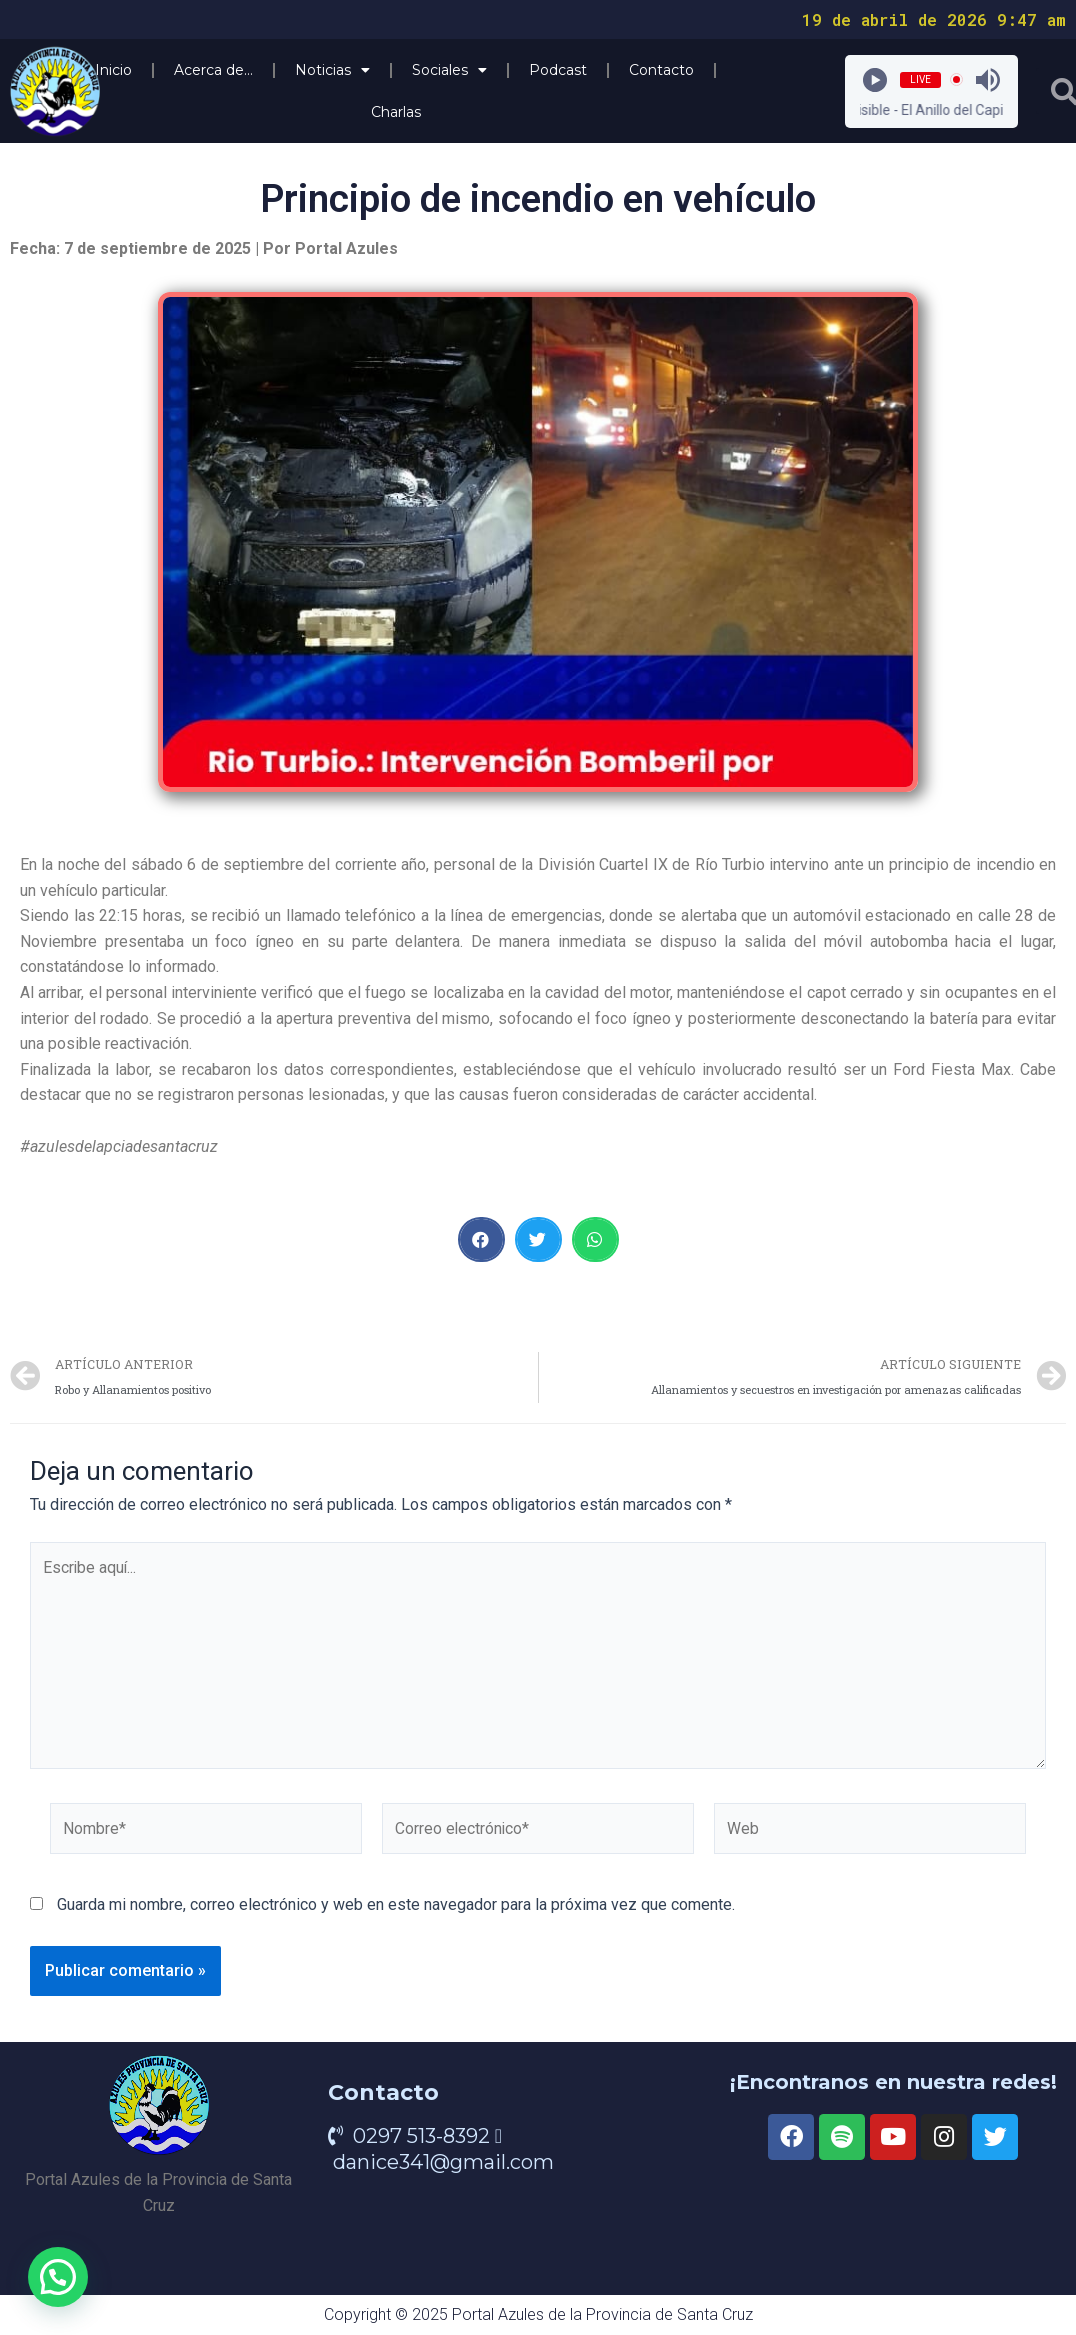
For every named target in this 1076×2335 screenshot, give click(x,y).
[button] (481, 1239)
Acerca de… (213, 70)
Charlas (396, 112)
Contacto (661, 70)
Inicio (113, 70)
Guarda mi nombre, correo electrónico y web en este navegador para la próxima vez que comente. (396, 1909)
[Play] (875, 80)
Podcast (558, 70)
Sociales (449, 70)
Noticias (332, 70)
